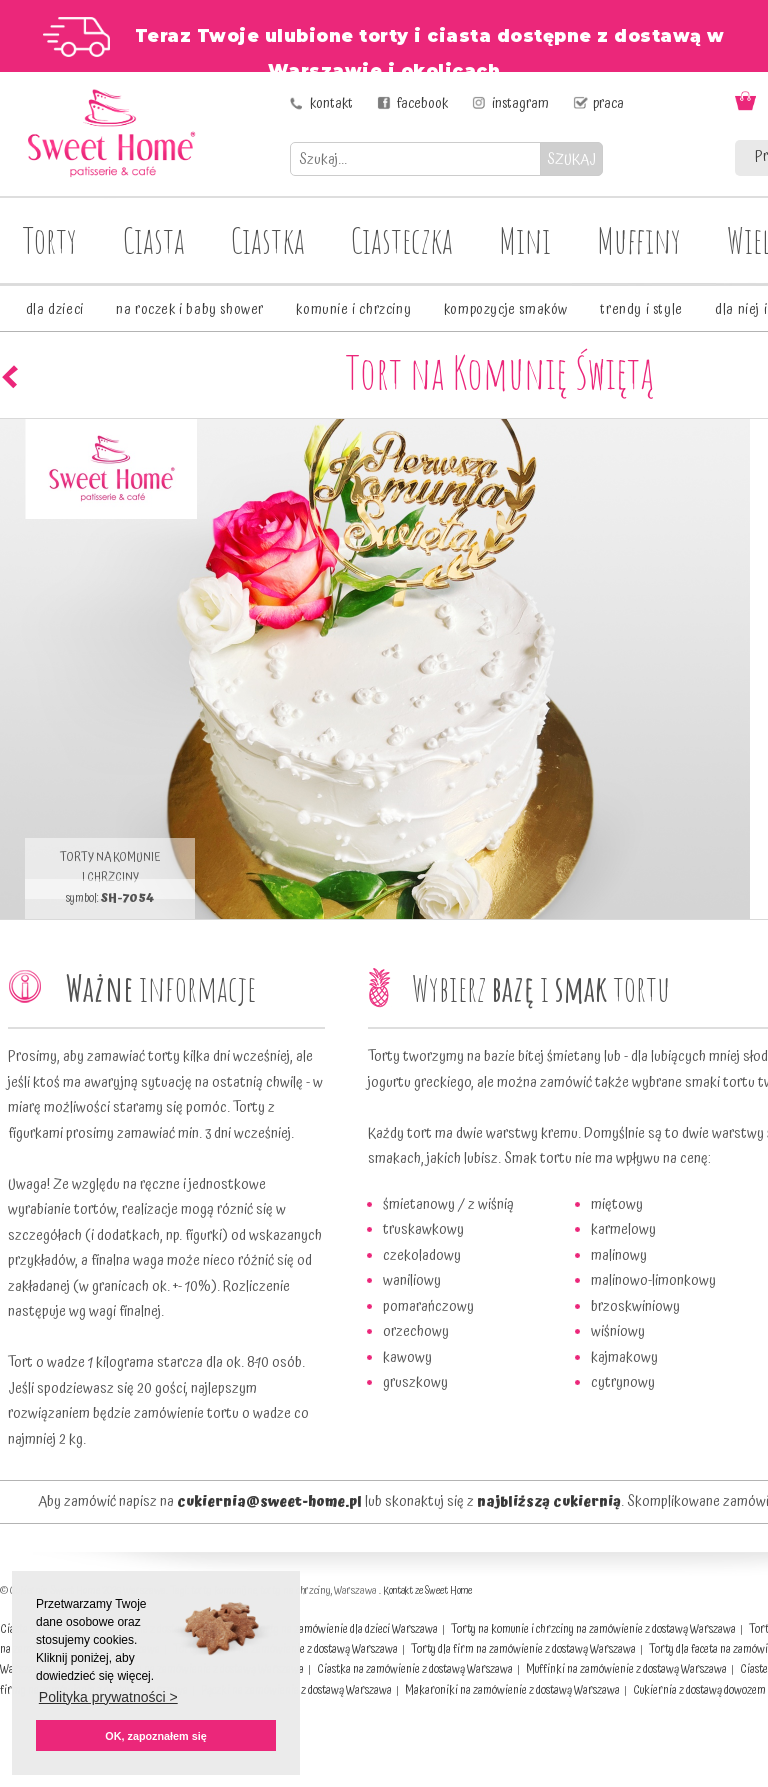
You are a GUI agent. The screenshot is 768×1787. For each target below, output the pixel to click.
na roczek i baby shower (190, 310)
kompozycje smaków (506, 310)
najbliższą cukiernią (549, 1502)
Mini (525, 240)
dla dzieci (55, 310)
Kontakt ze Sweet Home (427, 1591)
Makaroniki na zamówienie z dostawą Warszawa (512, 1690)
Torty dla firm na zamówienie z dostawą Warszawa (523, 1649)
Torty (50, 240)
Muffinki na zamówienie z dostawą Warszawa (626, 1669)
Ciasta (154, 240)
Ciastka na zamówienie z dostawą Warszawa (415, 1669)
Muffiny (639, 240)
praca (608, 104)
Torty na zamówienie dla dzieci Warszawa (346, 1629)
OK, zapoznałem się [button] (155, 1736)
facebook (422, 104)
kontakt (331, 104)
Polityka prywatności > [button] (108, 1697)
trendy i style (641, 310)
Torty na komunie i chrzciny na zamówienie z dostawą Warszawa (593, 1629)
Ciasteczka (402, 240)
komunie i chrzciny (353, 310)
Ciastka (268, 240)
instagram (520, 104)
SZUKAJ (571, 159)
